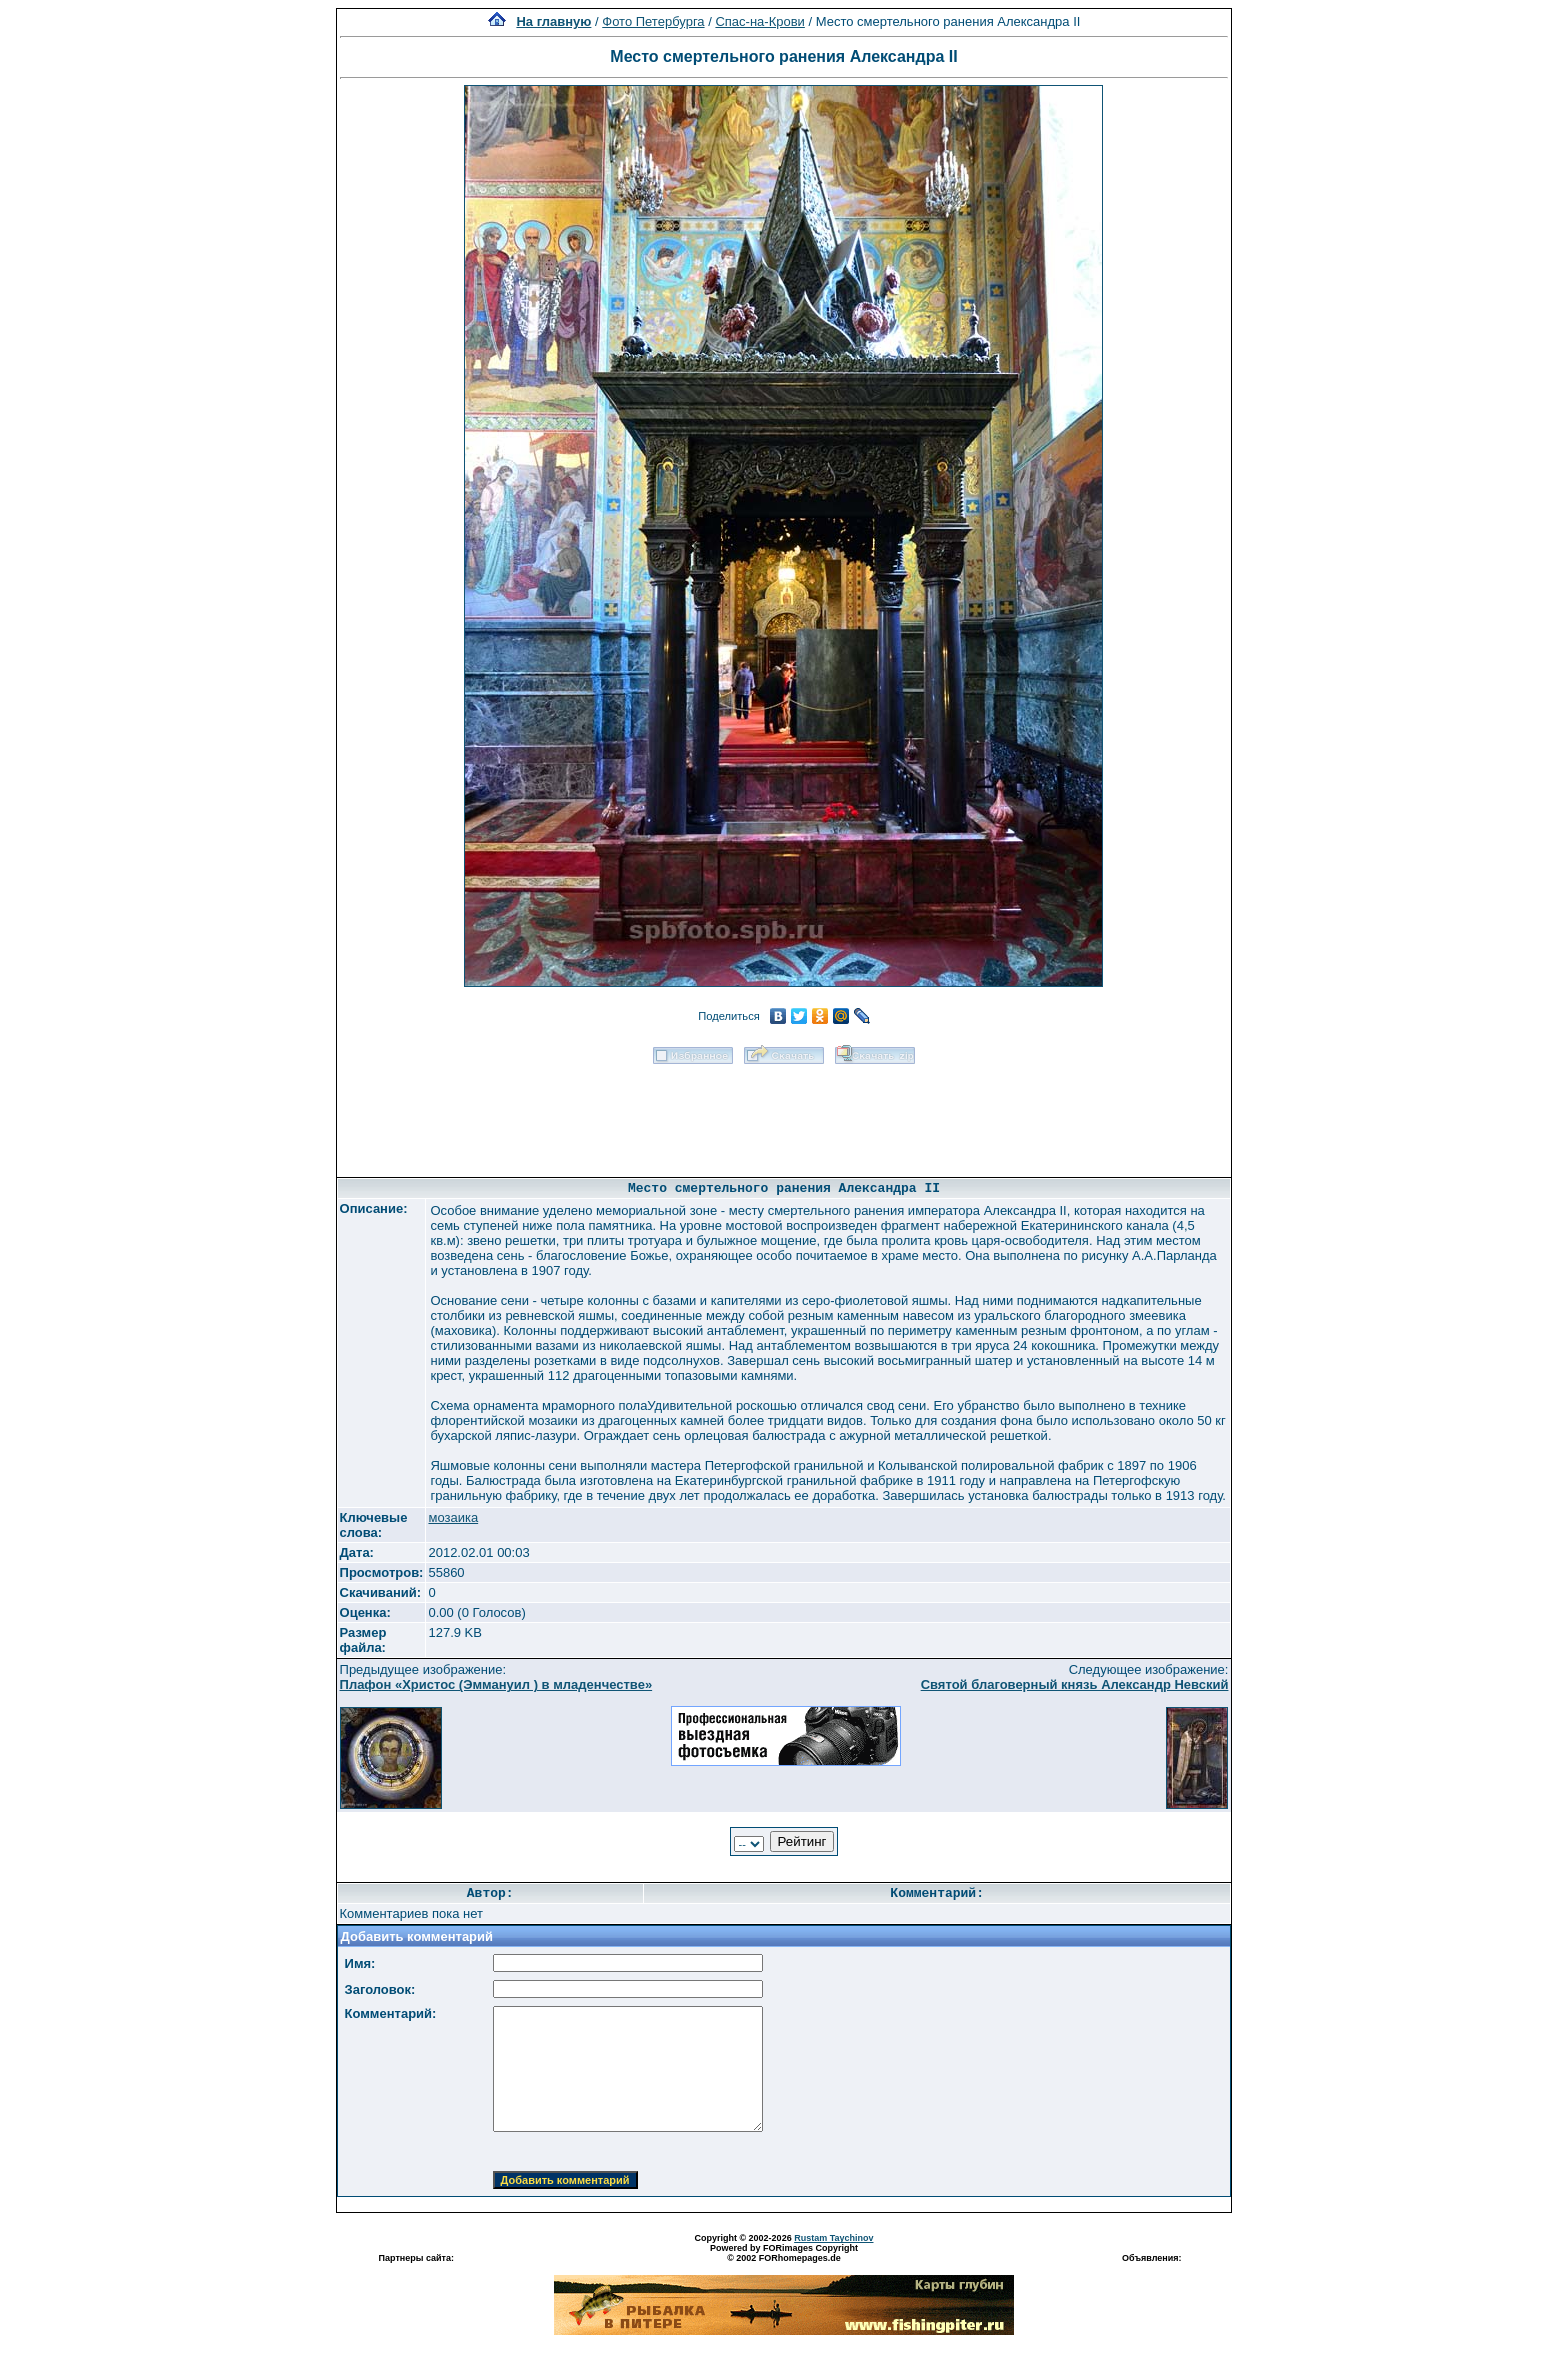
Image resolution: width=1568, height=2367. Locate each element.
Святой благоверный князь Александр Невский (1075, 1684)
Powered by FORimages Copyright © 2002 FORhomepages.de (784, 2253)
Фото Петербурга (653, 21)
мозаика (453, 1517)
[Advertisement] (784, 1114)
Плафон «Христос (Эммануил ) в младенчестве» (496, 1684)
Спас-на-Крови (759, 21)
